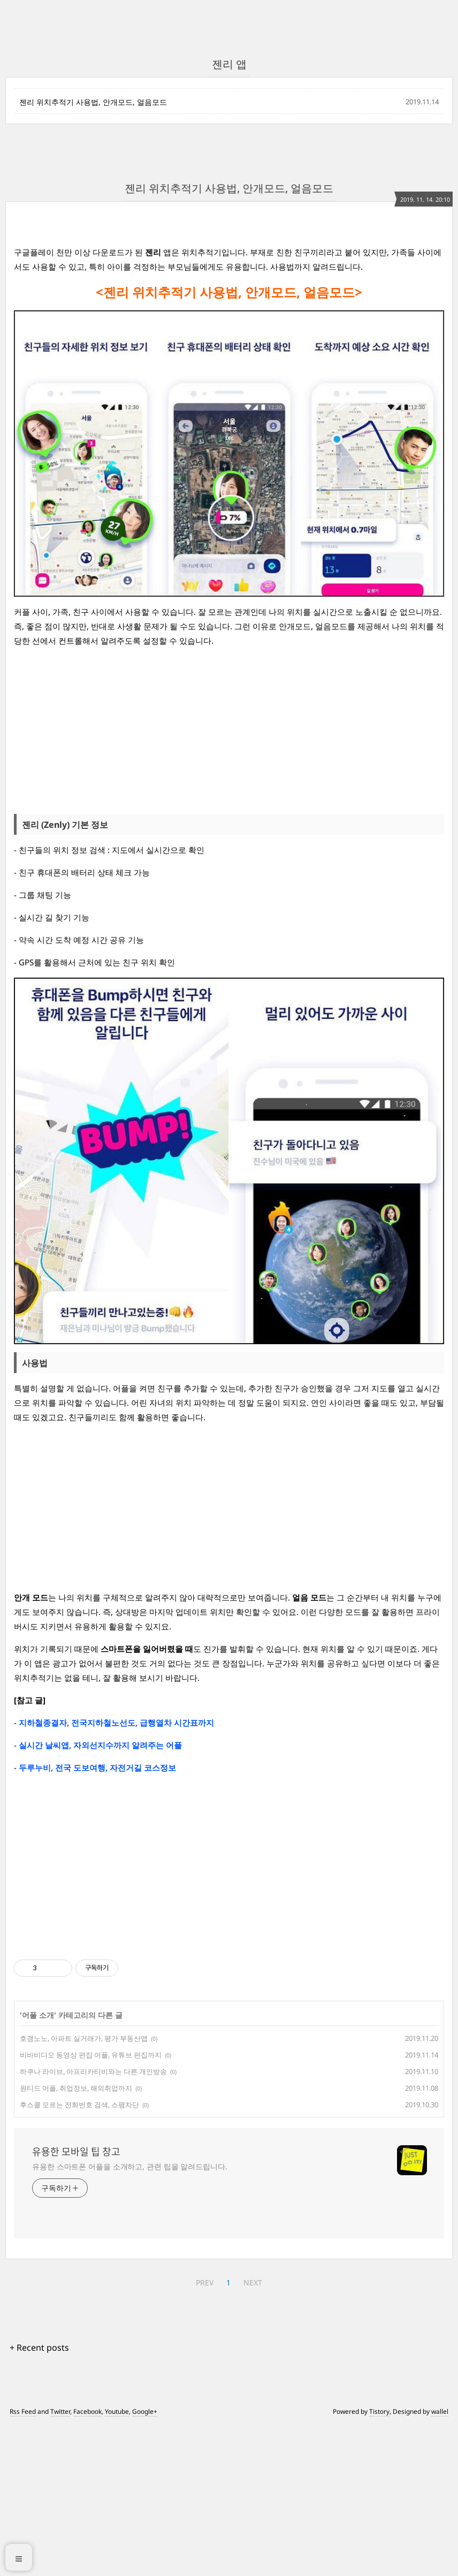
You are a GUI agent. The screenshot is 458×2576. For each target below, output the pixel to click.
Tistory (379, 2561)
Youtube (117, 2561)
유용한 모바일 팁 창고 (76, 2301)
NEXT (252, 2432)
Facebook (87, 2561)
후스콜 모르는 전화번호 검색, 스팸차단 (79, 2254)
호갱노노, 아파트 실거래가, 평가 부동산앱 (84, 2188)
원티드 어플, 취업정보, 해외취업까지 (76, 2238)
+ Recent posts (39, 2497)
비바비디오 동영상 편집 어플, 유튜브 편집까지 (91, 2204)
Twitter (60, 2561)
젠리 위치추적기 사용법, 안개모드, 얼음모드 (93, 102)
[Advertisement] (229, 304)
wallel (439, 2561)
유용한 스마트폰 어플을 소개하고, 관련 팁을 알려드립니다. (129, 2316)
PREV (204, 2432)
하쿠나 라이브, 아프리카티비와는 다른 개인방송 (93, 2221)
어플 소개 (38, 2165)
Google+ (144, 2561)
